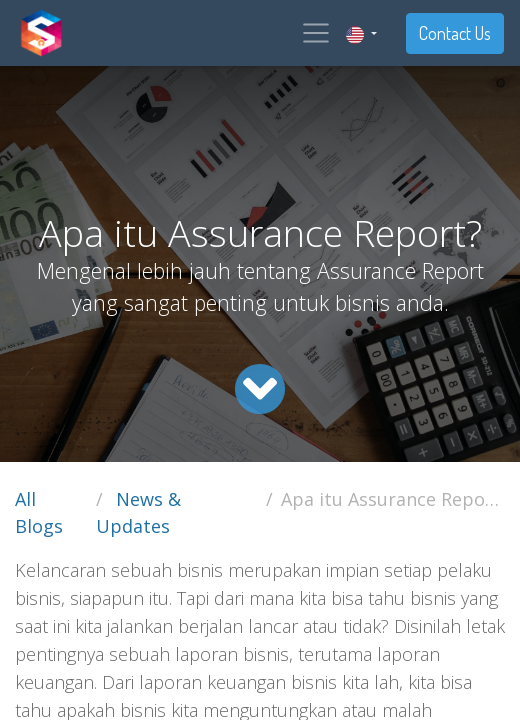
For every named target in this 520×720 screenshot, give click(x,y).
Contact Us (455, 33)
